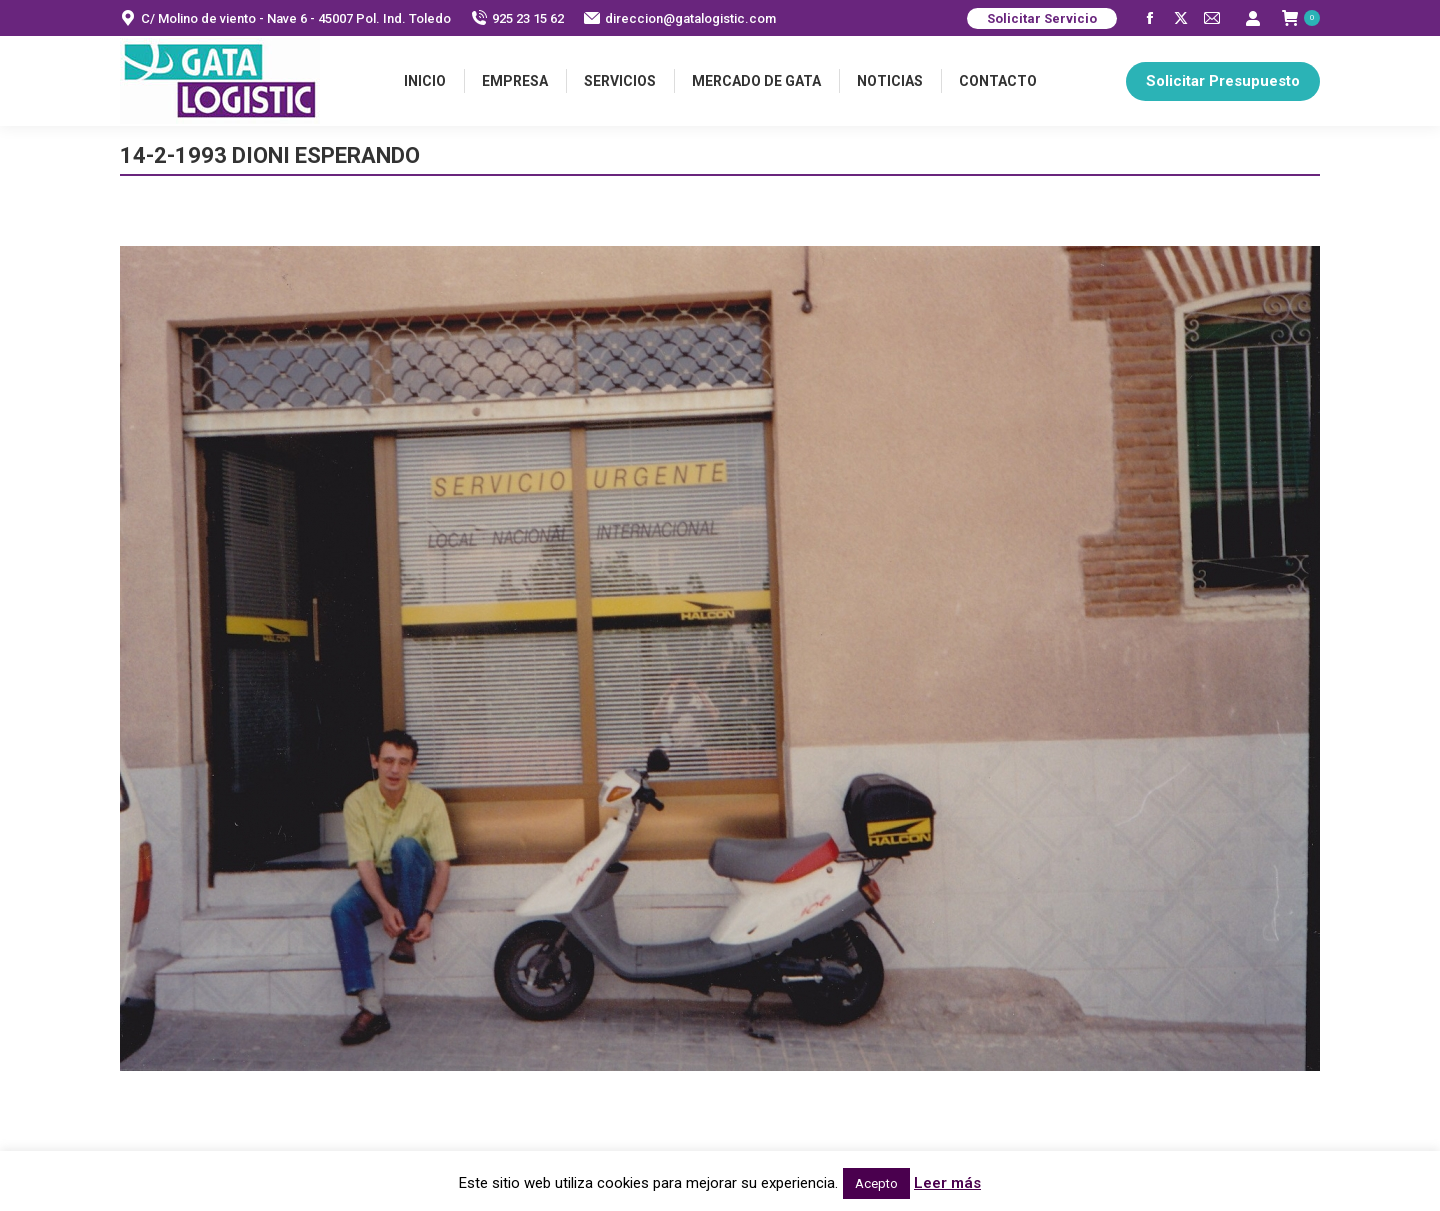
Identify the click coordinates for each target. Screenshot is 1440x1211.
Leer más (947, 1183)
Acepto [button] (876, 1183)
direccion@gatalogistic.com (680, 18)
